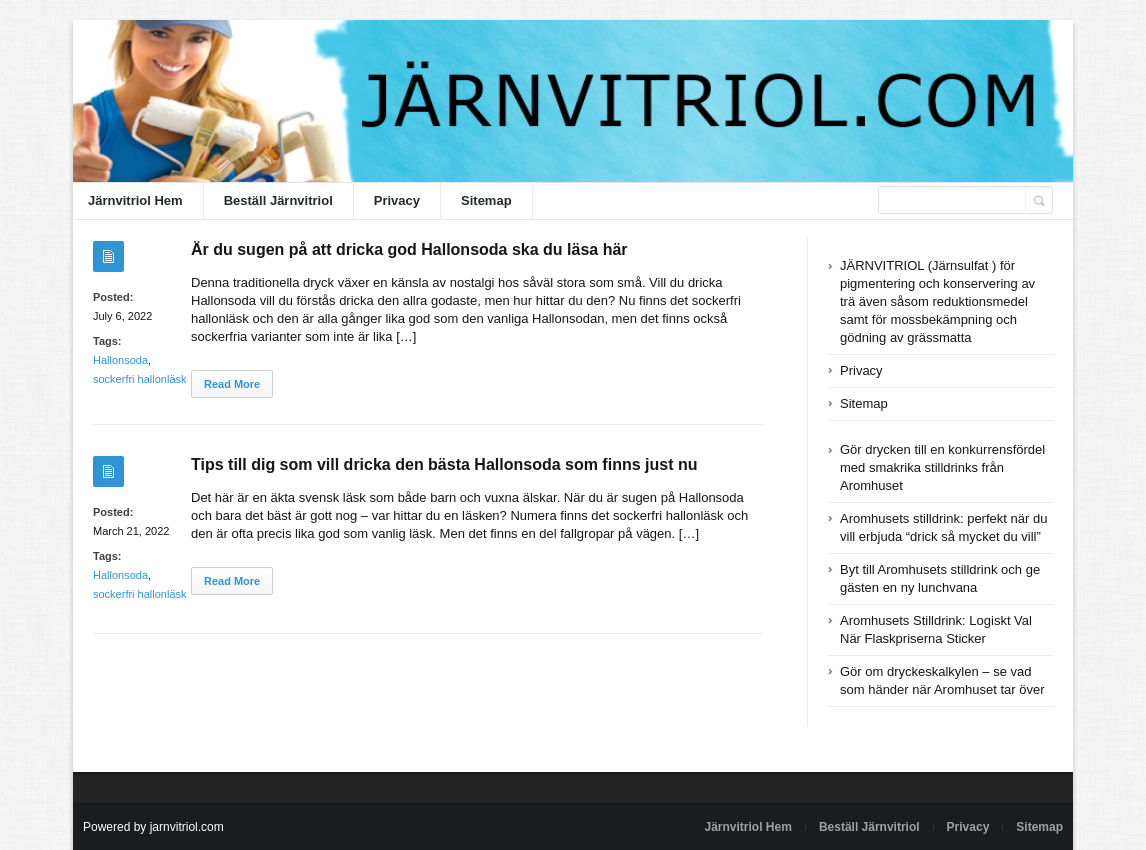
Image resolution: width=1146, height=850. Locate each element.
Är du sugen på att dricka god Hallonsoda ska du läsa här (409, 249)
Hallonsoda (120, 360)
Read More (232, 384)
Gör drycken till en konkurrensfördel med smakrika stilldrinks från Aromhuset (942, 467)
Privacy (397, 200)
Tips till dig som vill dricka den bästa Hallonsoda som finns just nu (444, 464)
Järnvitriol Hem (135, 200)
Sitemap (486, 200)
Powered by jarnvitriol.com (153, 827)
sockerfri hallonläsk (140, 379)
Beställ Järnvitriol (278, 200)
